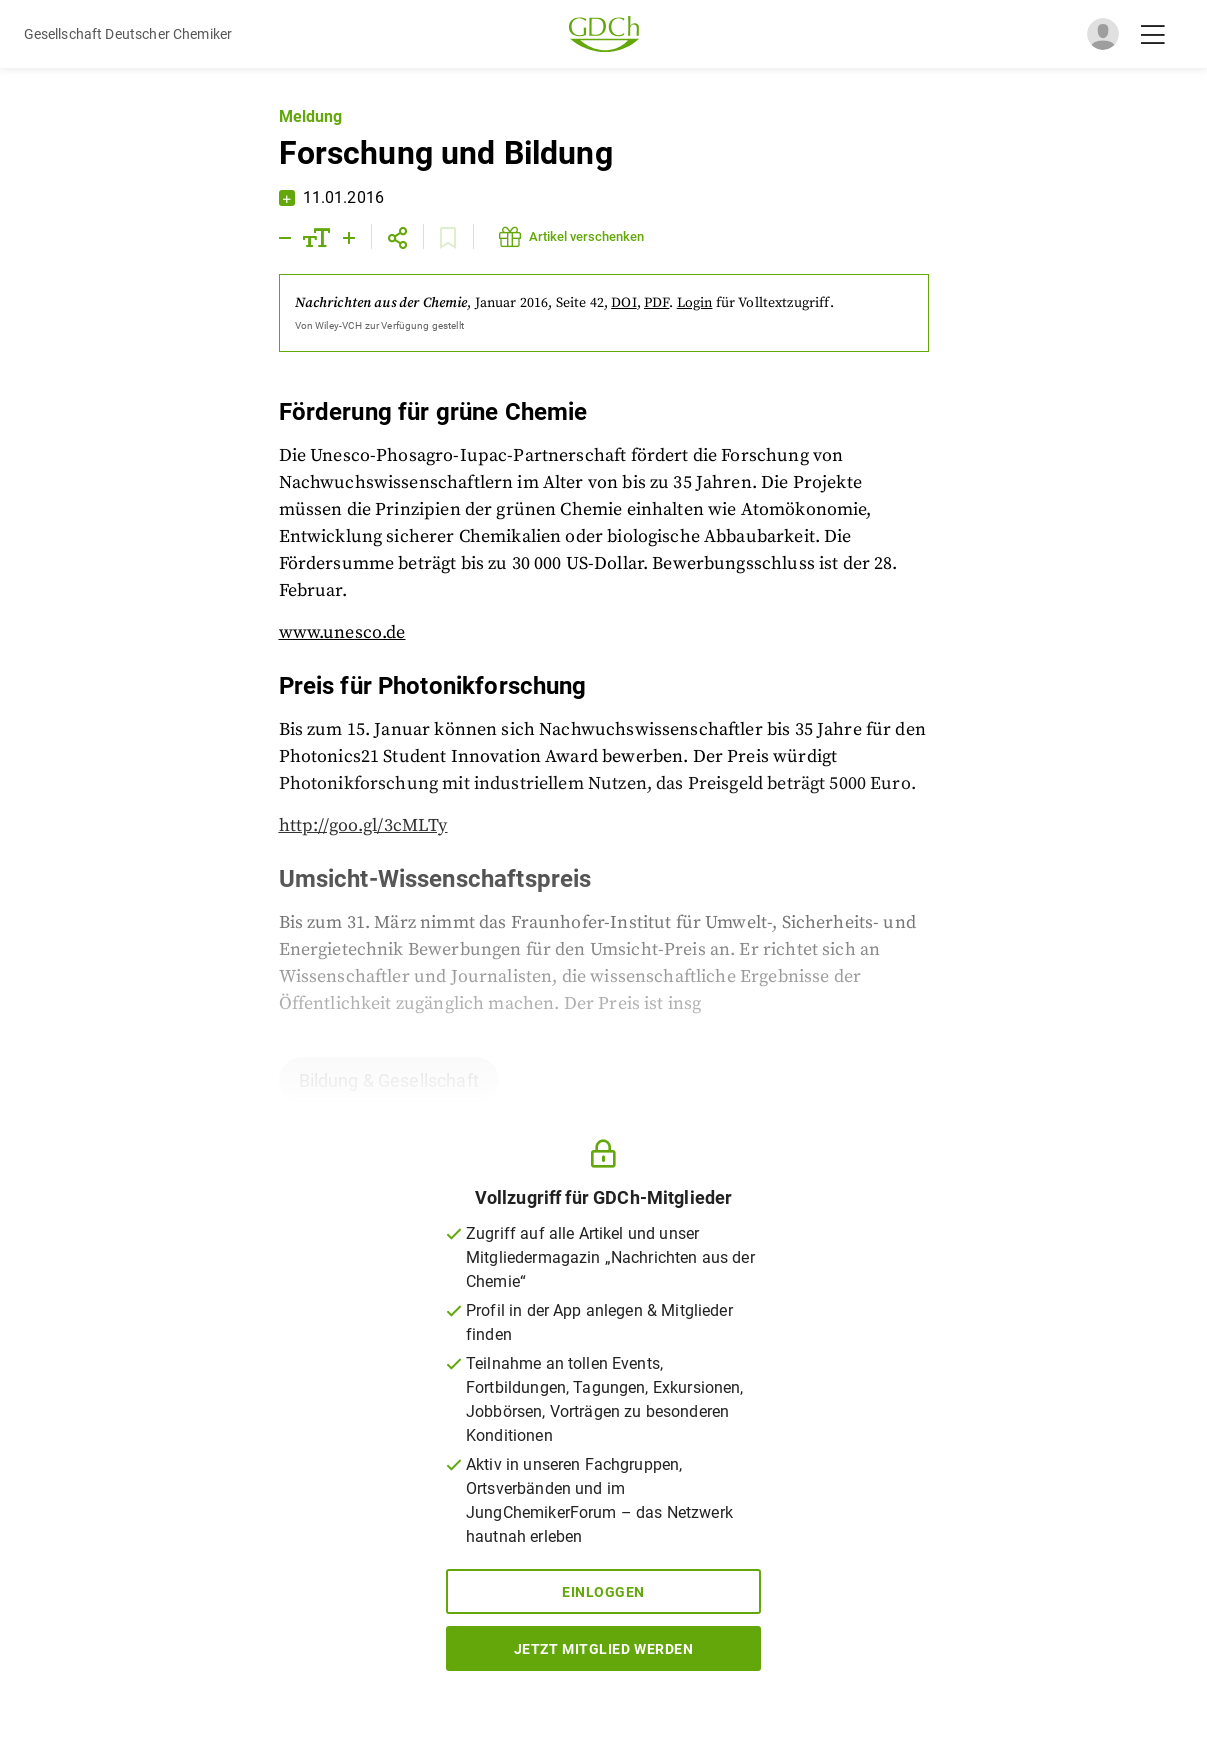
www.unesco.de (342, 632)
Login (695, 303)
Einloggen (603, 1592)
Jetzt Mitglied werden (604, 1649)
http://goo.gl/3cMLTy (363, 825)
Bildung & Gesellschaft (389, 1080)
